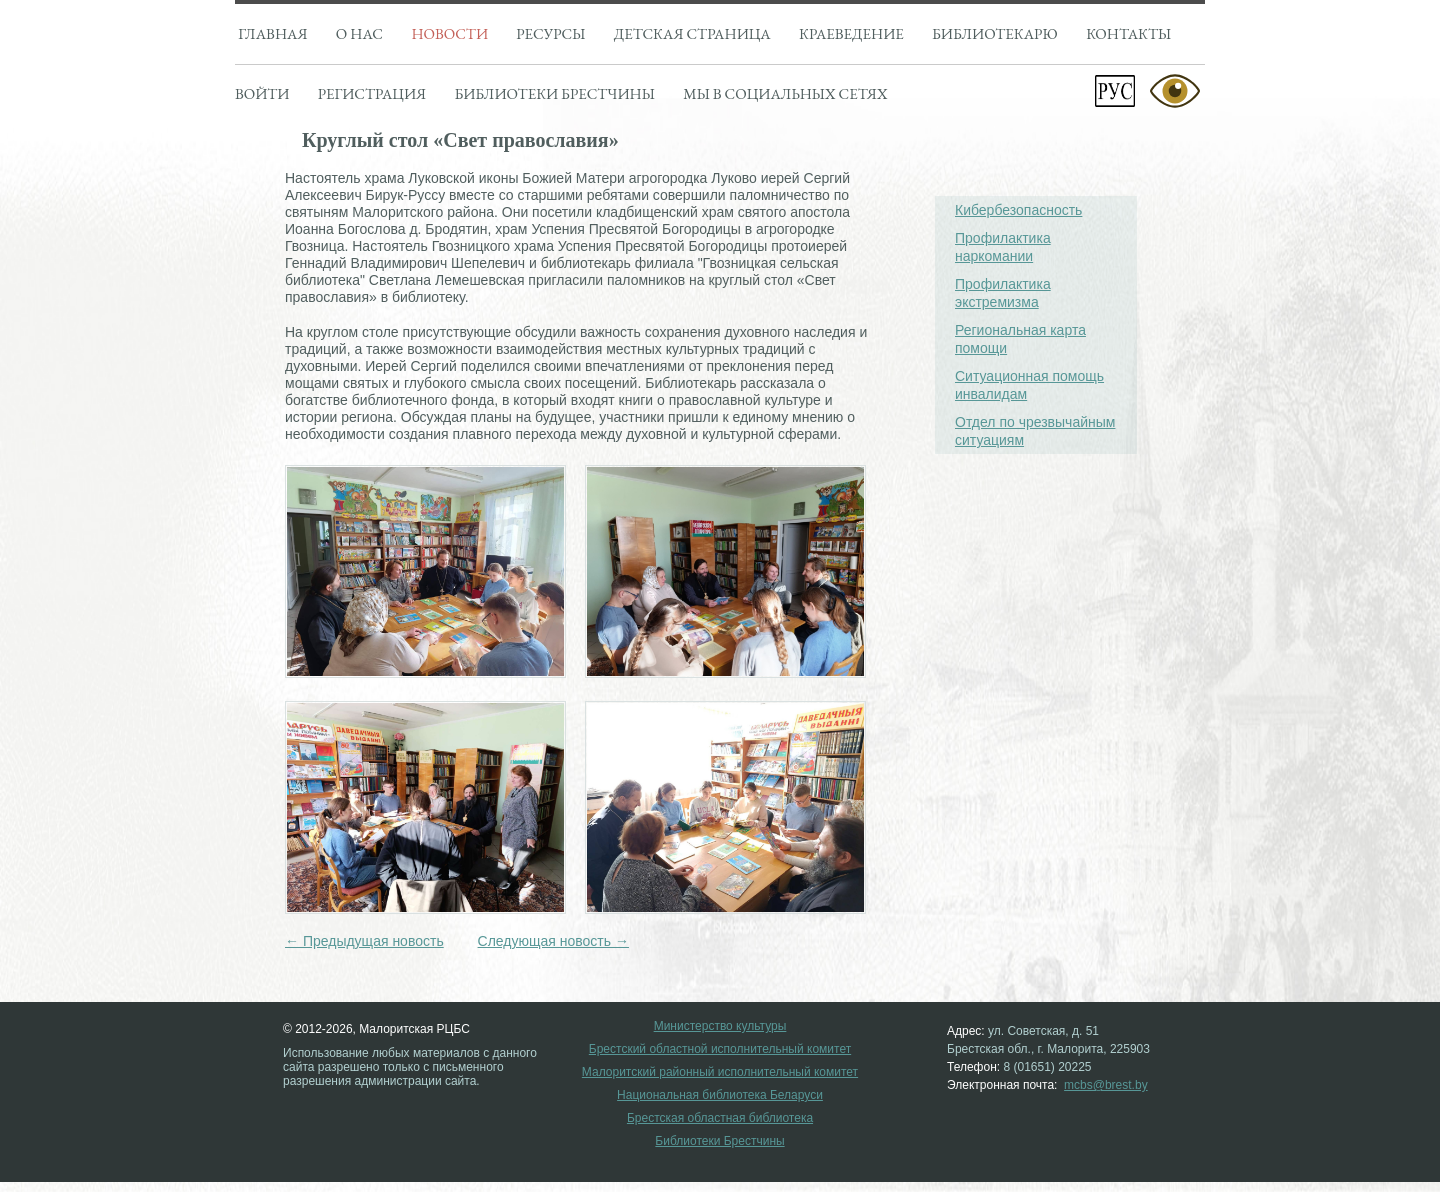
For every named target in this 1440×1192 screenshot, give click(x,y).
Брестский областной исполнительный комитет (720, 1049)
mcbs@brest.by (1106, 1085)
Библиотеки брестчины (554, 93)
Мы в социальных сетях (785, 93)
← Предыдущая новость (364, 941)
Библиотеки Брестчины (719, 1141)
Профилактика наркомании (1003, 247)
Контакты (1128, 33)
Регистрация (372, 93)
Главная (272, 33)
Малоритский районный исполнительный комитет (720, 1072)
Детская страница (692, 33)
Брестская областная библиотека (720, 1118)
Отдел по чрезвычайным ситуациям (1035, 431)
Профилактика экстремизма (1003, 293)
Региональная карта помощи (1020, 339)
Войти (262, 93)
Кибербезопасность (1018, 210)
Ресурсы (550, 33)
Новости (449, 33)
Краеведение (851, 33)
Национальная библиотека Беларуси (720, 1095)
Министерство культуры (720, 1026)
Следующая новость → (553, 941)
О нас (359, 33)
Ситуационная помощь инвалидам (1029, 385)
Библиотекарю (995, 33)
